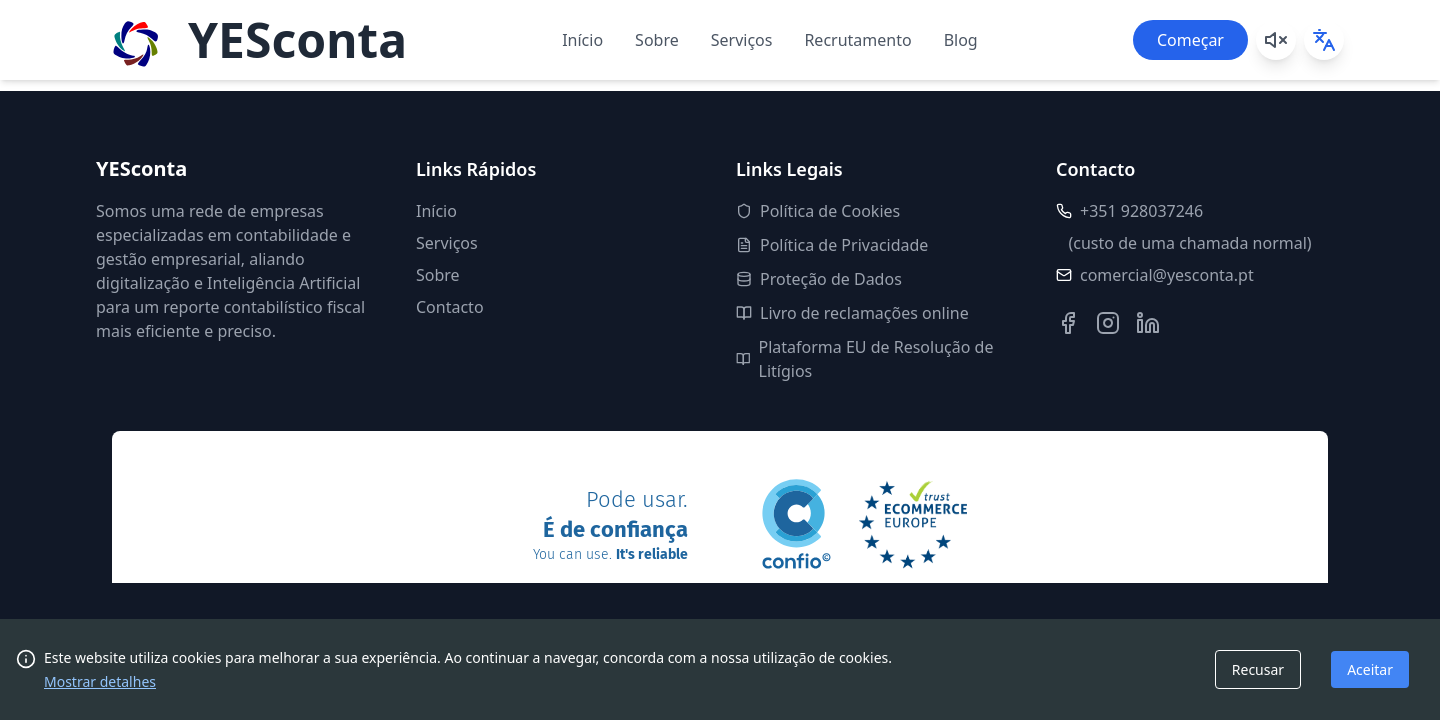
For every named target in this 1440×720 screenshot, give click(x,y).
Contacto (450, 307)
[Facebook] (1068, 323)
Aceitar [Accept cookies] (1370, 669)
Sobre (657, 40)
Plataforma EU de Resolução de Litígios (864, 359)
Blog (961, 40)
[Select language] (1324, 40)
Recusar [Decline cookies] (1258, 669)
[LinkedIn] (1148, 323)
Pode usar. (610, 528)
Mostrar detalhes (100, 681)
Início (582, 40)
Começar (1190, 40)
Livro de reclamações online (852, 313)
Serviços (742, 40)
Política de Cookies (818, 211)
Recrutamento (857, 40)
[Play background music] (1276, 40)
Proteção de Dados (819, 279)
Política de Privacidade (832, 245)
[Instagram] (1108, 323)
